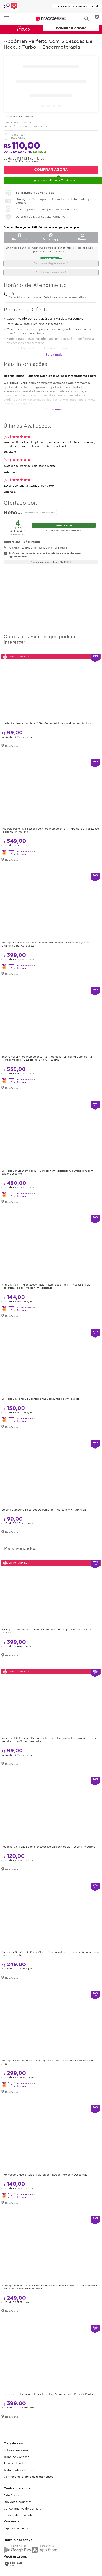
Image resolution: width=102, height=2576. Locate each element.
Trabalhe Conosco (16, 2456)
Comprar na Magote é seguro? (51, 263)
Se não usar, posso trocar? (51, 272)
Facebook (19, 237)
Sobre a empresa (16, 2450)
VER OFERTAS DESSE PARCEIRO (40, 512)
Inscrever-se (51, 258)
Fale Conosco (13, 2495)
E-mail (82, 237)
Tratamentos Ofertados (20, 2470)
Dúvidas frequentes (18, 2501)
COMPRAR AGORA (51, 170)
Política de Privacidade (20, 2515)
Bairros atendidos (16, 2463)
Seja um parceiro (16, 2528)
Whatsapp (51, 237)
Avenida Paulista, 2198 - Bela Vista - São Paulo (38, 547)
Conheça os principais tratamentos (28, 2476)
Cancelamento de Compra (22, 2508)
